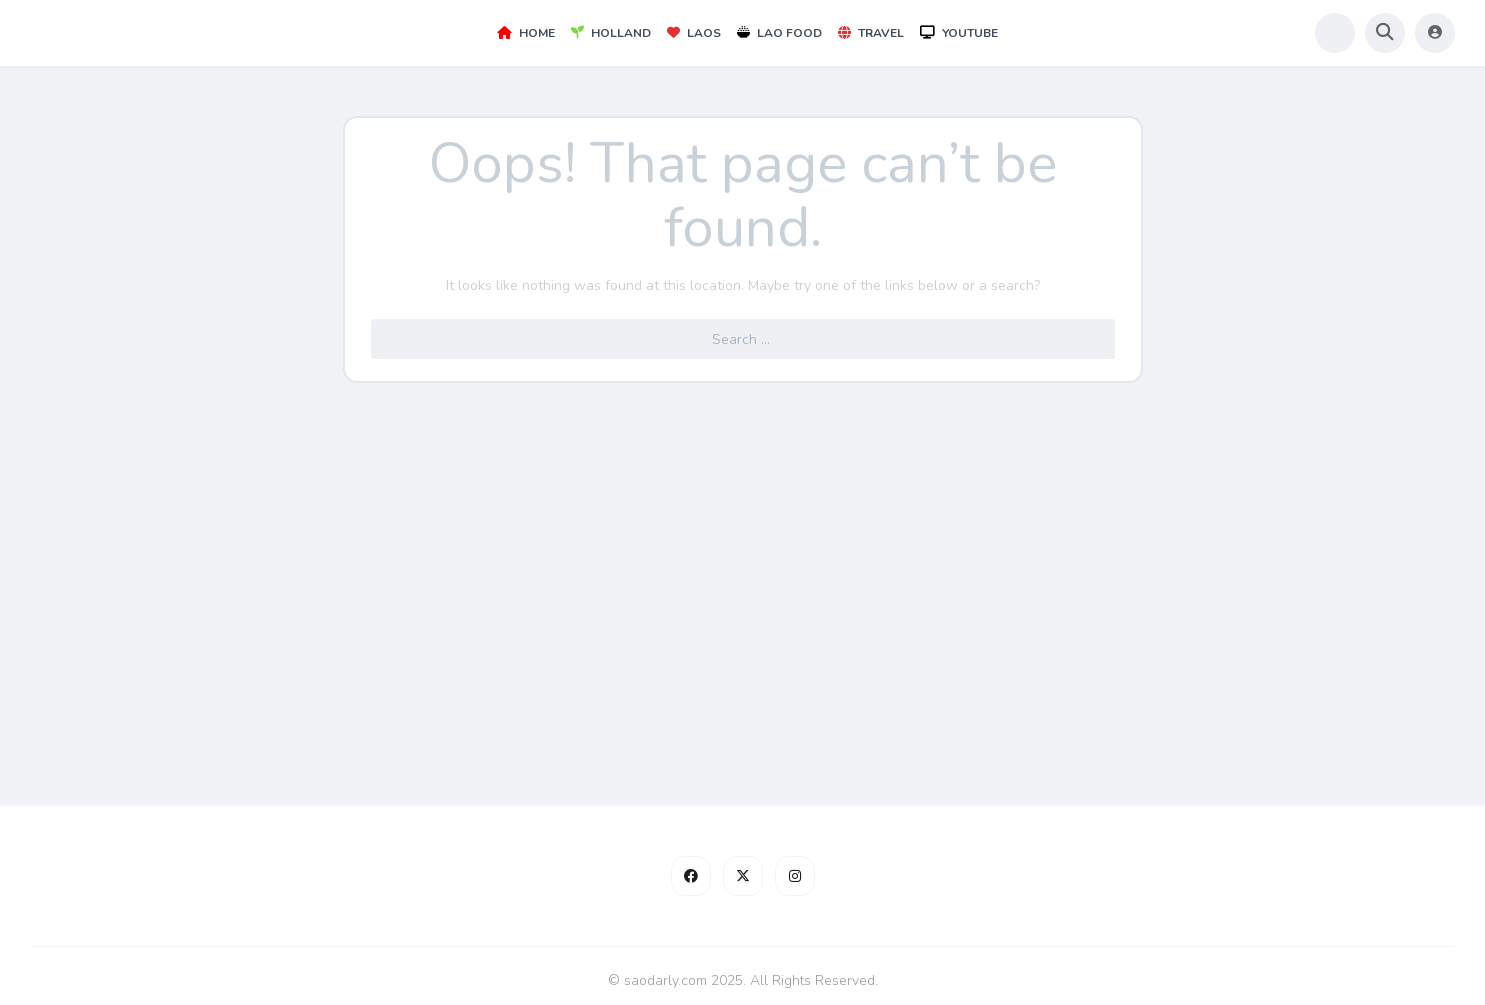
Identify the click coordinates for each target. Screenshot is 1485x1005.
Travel (871, 33)
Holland (611, 33)
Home (526, 33)
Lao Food (779, 33)
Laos (694, 33)
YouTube (959, 33)
